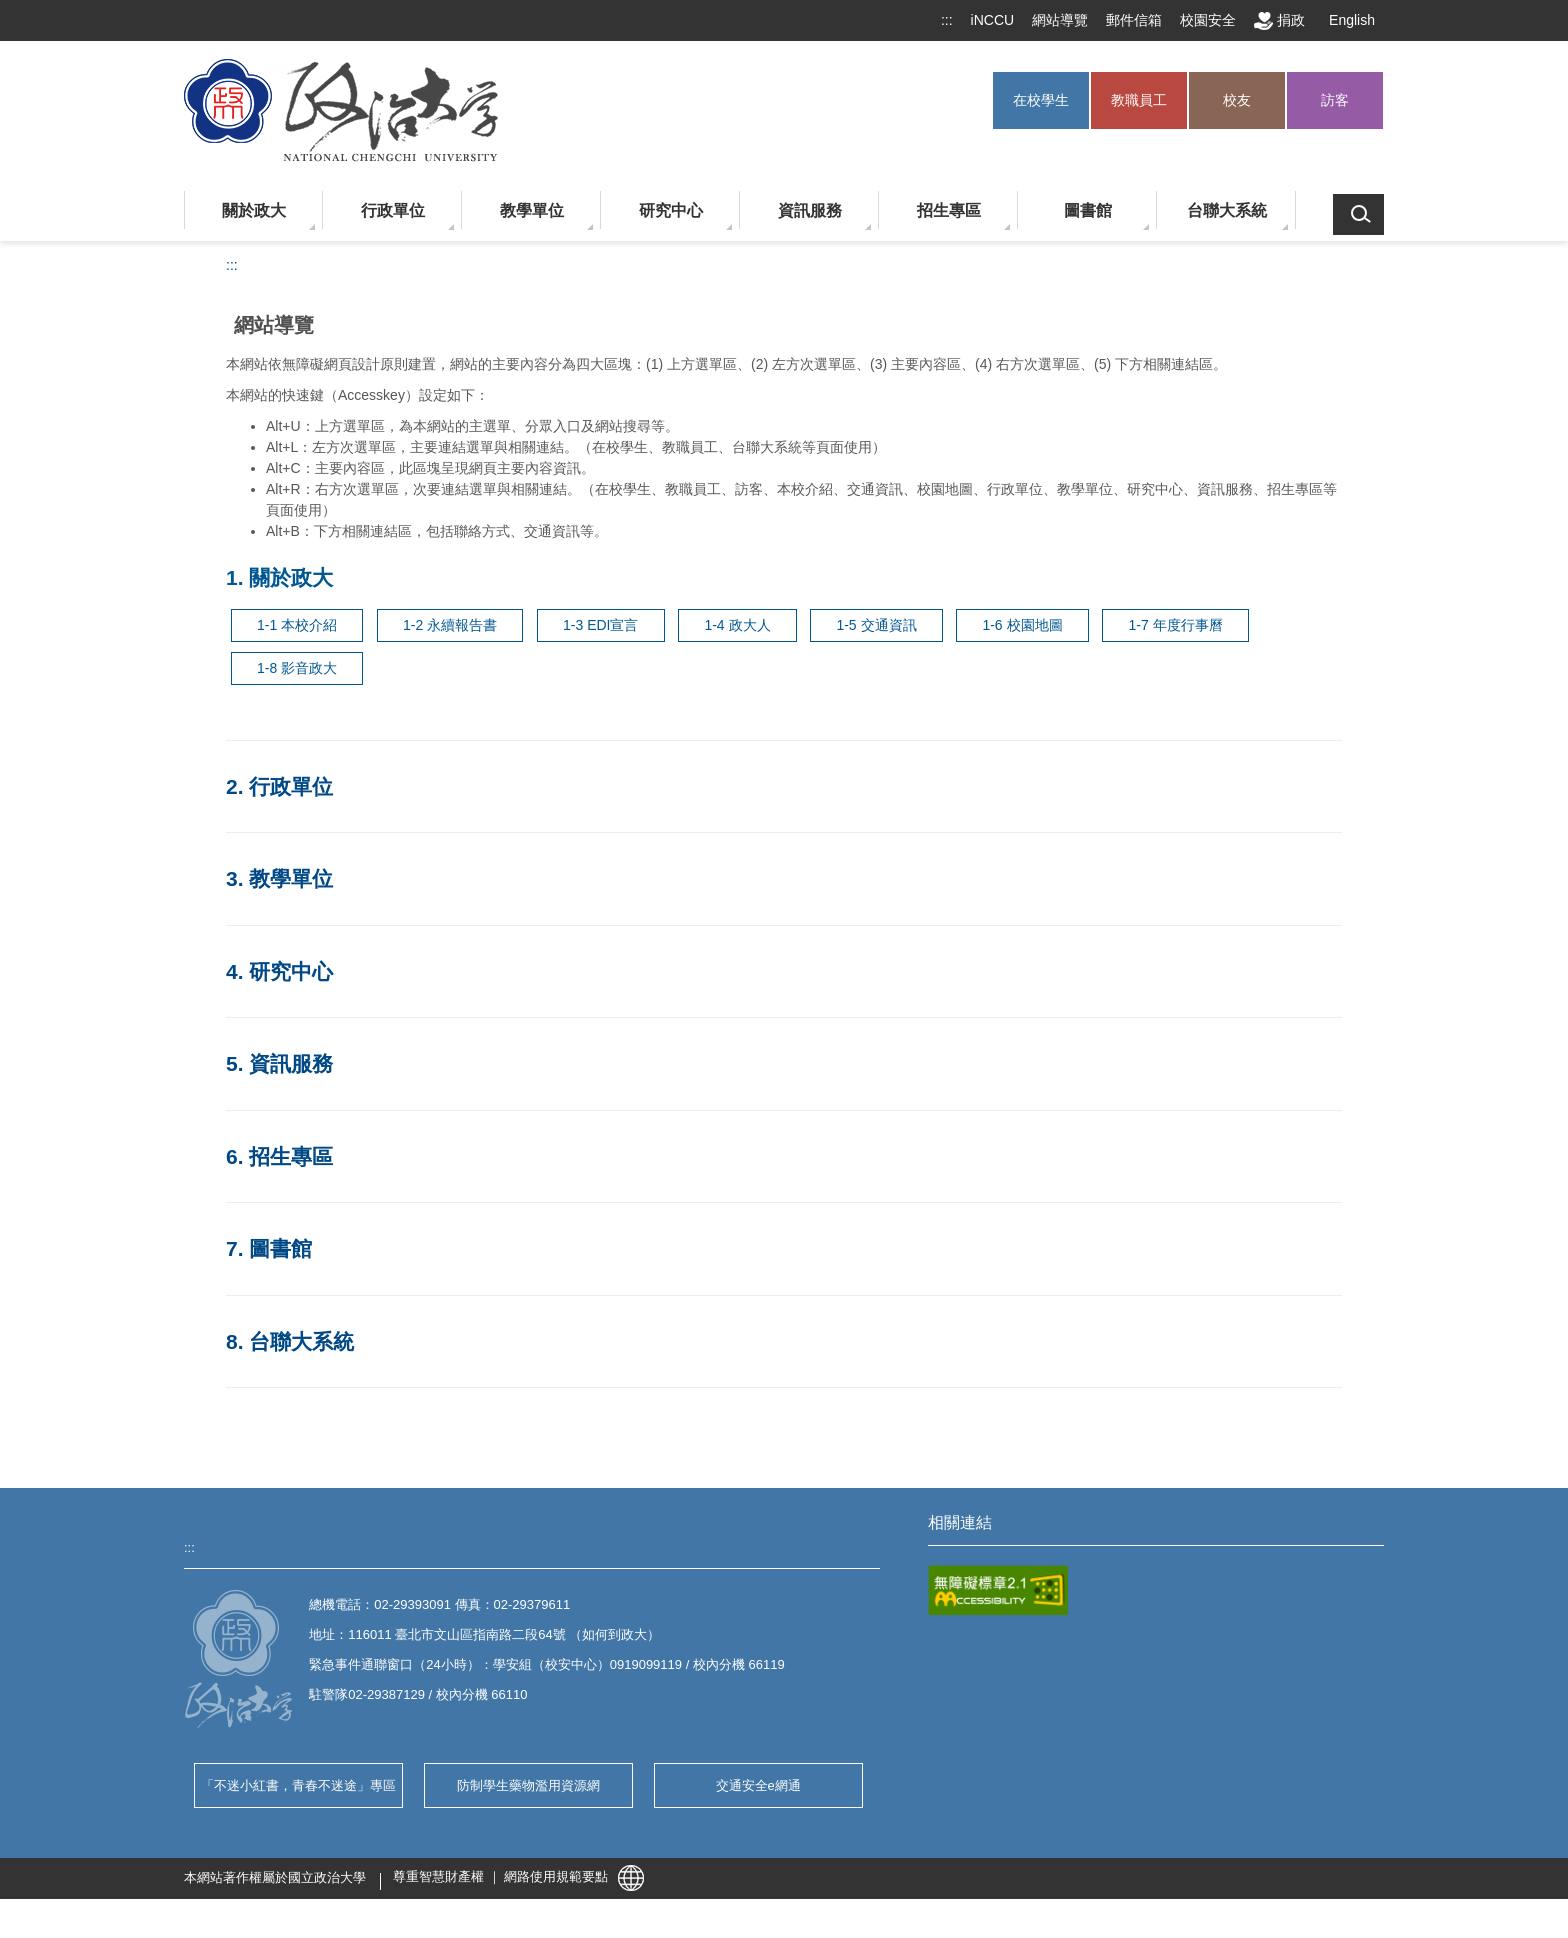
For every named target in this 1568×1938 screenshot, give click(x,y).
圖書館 (1088, 210)
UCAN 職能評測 (1206, 1574)
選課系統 (954, 1700)
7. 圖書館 (269, 1248)
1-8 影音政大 (297, 668)
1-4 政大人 (737, 625)
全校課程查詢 (1199, 1700)
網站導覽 (1060, 20)
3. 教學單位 (279, 878)
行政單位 (393, 210)
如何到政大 (614, 1634)
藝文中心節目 (1199, 1637)
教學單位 (532, 210)
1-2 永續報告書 (450, 625)
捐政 (1279, 21)
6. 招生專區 (279, 1156)
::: (947, 20)
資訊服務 (810, 210)
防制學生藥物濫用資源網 (528, 1785)
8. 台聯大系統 (290, 1341)
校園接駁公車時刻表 (986, 1668)
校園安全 (1208, 20)
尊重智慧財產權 (438, 1915)
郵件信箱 (1134, 20)
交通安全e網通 (758, 1785)
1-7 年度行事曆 (1175, 625)
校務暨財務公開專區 (1218, 1668)
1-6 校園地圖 (1022, 625)
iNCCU (993, 20)
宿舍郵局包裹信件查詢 (1225, 1731)
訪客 (1335, 100)
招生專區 (949, 210)
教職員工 (1139, 100)
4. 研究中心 (279, 971)
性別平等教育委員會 (986, 1762)
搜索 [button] (1358, 214)
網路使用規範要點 (556, 1915)
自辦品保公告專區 (980, 1637)
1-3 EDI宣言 (600, 625)
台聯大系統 (1227, 210)
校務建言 (954, 1731)
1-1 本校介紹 (297, 625)
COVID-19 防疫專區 (986, 1574)
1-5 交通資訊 (876, 625)
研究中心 (671, 210)
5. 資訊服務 (279, 1063)
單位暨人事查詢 (1205, 1605)
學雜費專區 (960, 1794)
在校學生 (1041, 100)
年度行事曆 (1192, 1762)
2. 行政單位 (279, 786)
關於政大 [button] (254, 210)
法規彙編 (954, 1605)
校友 (1237, 100)
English (1352, 20)
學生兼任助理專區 (1212, 1794)
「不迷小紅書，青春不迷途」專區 (298, 1785)
